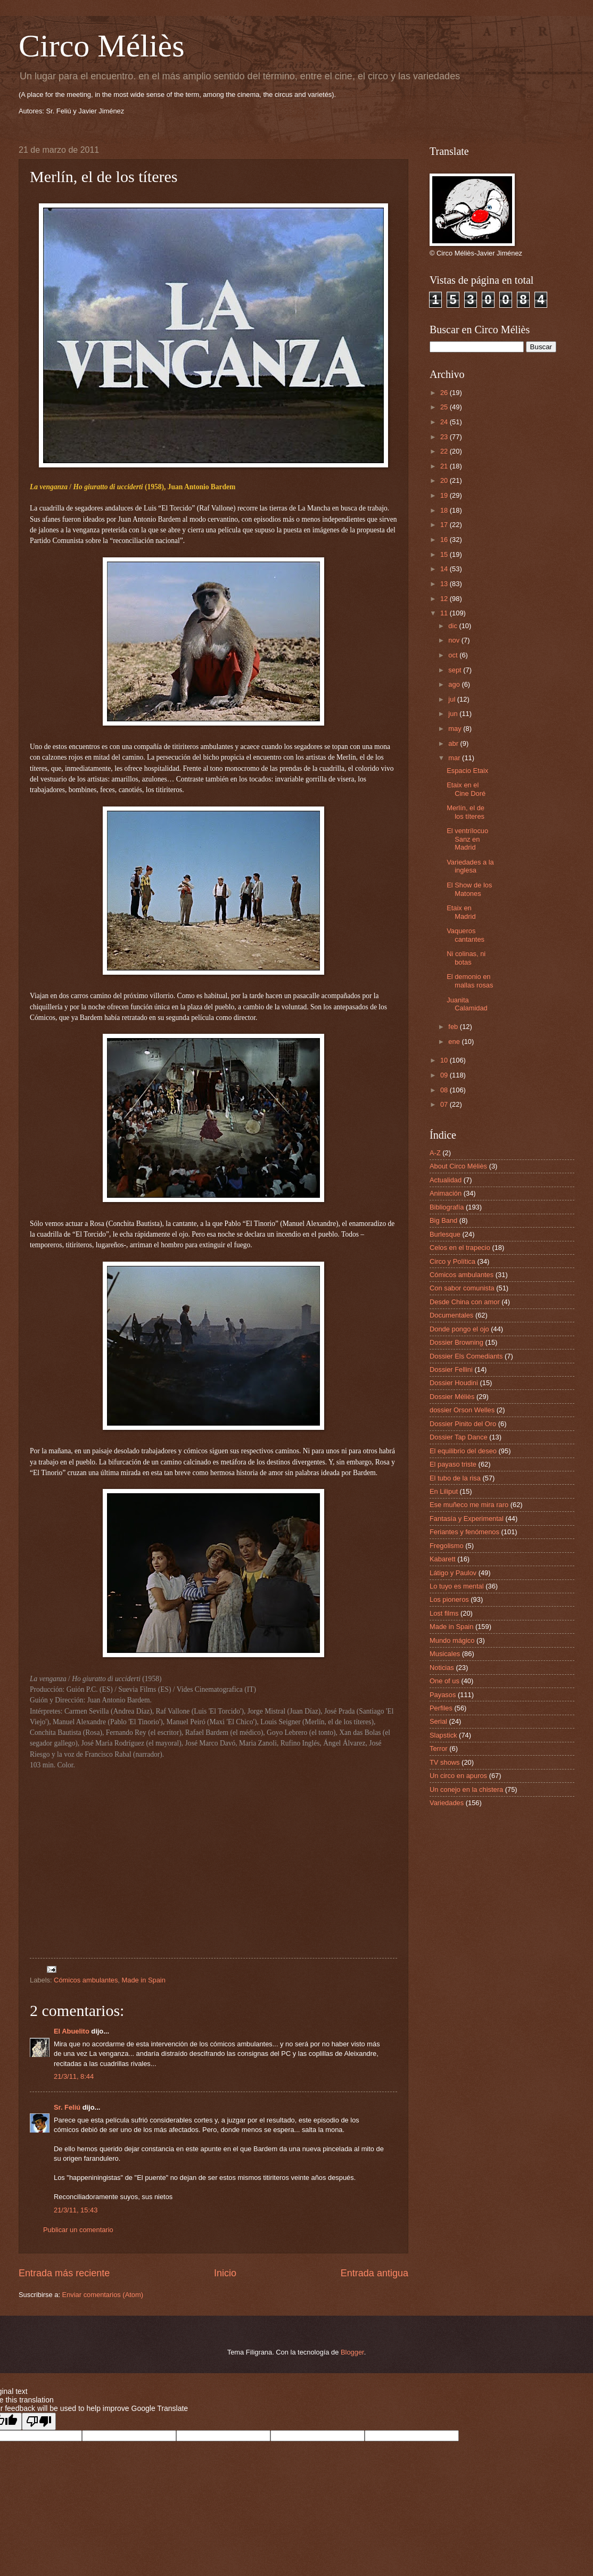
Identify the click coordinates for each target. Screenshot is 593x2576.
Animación (446, 1193)
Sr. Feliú (67, 2107)
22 (445, 451)
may (455, 729)
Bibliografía (447, 1207)
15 (445, 554)
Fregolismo (447, 1546)
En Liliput (444, 1491)
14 (445, 569)
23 (445, 437)
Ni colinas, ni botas (466, 958)
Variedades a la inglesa (470, 866)
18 (445, 510)
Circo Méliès (102, 45)
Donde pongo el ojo (459, 1329)
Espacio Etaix (467, 771)
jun (453, 714)
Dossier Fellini (451, 1369)
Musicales (445, 1654)
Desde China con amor (465, 1302)
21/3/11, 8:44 (74, 2076)
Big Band (443, 1220)
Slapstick (443, 1735)
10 (445, 1060)
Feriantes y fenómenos (464, 1532)
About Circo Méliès (458, 1166)
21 (445, 466)
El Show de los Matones (469, 889)
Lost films (444, 1613)
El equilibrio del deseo (463, 1451)
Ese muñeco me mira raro (469, 1505)
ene (455, 1042)
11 (445, 613)
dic (453, 626)
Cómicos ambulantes (86, 1980)
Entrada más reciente (64, 2273)
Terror (439, 1748)
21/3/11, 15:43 (75, 2210)
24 (445, 422)
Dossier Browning (456, 1342)
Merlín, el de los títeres (465, 812)
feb (453, 1027)
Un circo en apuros (458, 1776)
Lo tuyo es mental (457, 1586)
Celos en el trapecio (460, 1248)
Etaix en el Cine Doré (466, 789)
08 (445, 1090)
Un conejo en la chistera (466, 1789)
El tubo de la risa (455, 1478)
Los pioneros (449, 1599)
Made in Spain (144, 1980)
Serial (438, 1721)
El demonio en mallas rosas (470, 981)
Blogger (352, 2352)
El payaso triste (453, 1464)
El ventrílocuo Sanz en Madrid (467, 839)
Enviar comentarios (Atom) (102, 2295)
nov (454, 640)
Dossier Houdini (454, 1383)
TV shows (445, 1762)
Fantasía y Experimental (467, 1518)
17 (445, 525)
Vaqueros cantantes (465, 935)
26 (445, 393)
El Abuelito (71, 2031)
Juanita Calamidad (467, 1004)
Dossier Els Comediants (466, 1356)
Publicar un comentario (78, 2230)
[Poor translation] (39, 2421)
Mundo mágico (452, 1640)
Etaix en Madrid (461, 912)
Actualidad (446, 1180)
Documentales (451, 1315)
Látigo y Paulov (453, 1573)
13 (445, 584)
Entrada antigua (374, 2273)
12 (445, 599)
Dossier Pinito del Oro (463, 1424)
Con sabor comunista (462, 1288)
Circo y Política (452, 1261)
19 (445, 495)
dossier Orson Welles (462, 1410)
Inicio (225, 2273)
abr (454, 743)
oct (453, 655)
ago (455, 684)
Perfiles (441, 1708)
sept (455, 670)
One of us (444, 1681)
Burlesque (445, 1234)
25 (445, 407)
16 (445, 540)
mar (455, 758)
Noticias (442, 1668)
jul (452, 699)
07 (445, 1104)
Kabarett (443, 1559)
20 (445, 480)
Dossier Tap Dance (459, 1437)
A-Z (435, 1153)
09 (445, 1075)
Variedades (447, 1803)
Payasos (443, 1695)
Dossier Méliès (452, 1397)
